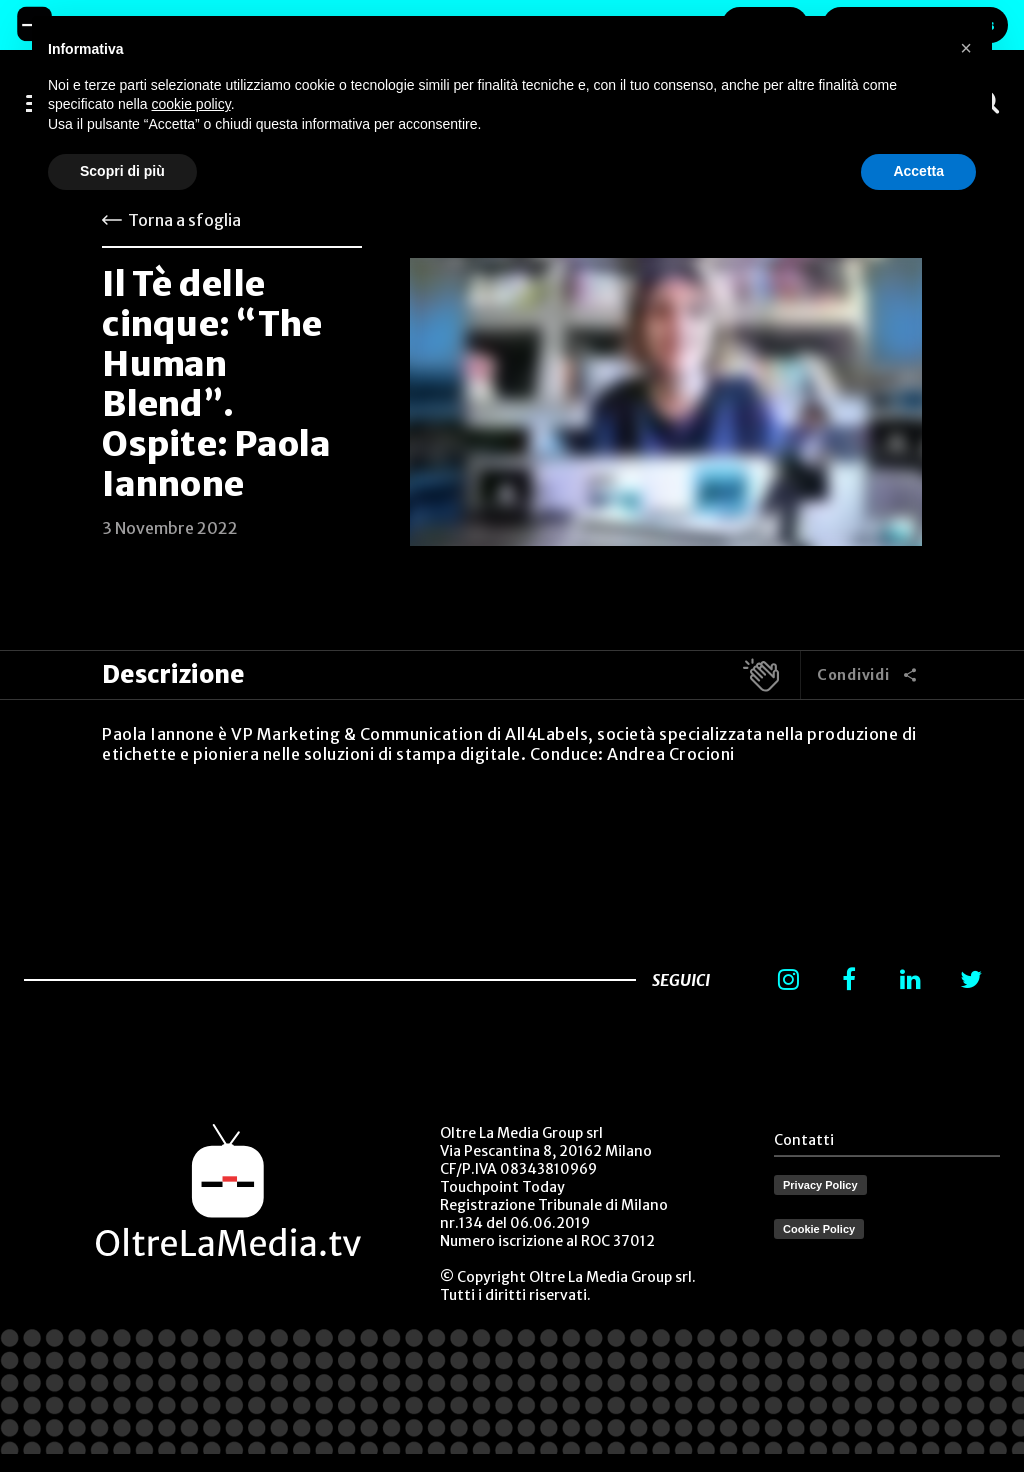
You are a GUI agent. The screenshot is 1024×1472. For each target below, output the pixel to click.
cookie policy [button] (191, 104)
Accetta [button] (918, 171)
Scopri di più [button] (122, 171)
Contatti (804, 1140)
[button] (966, 48)
